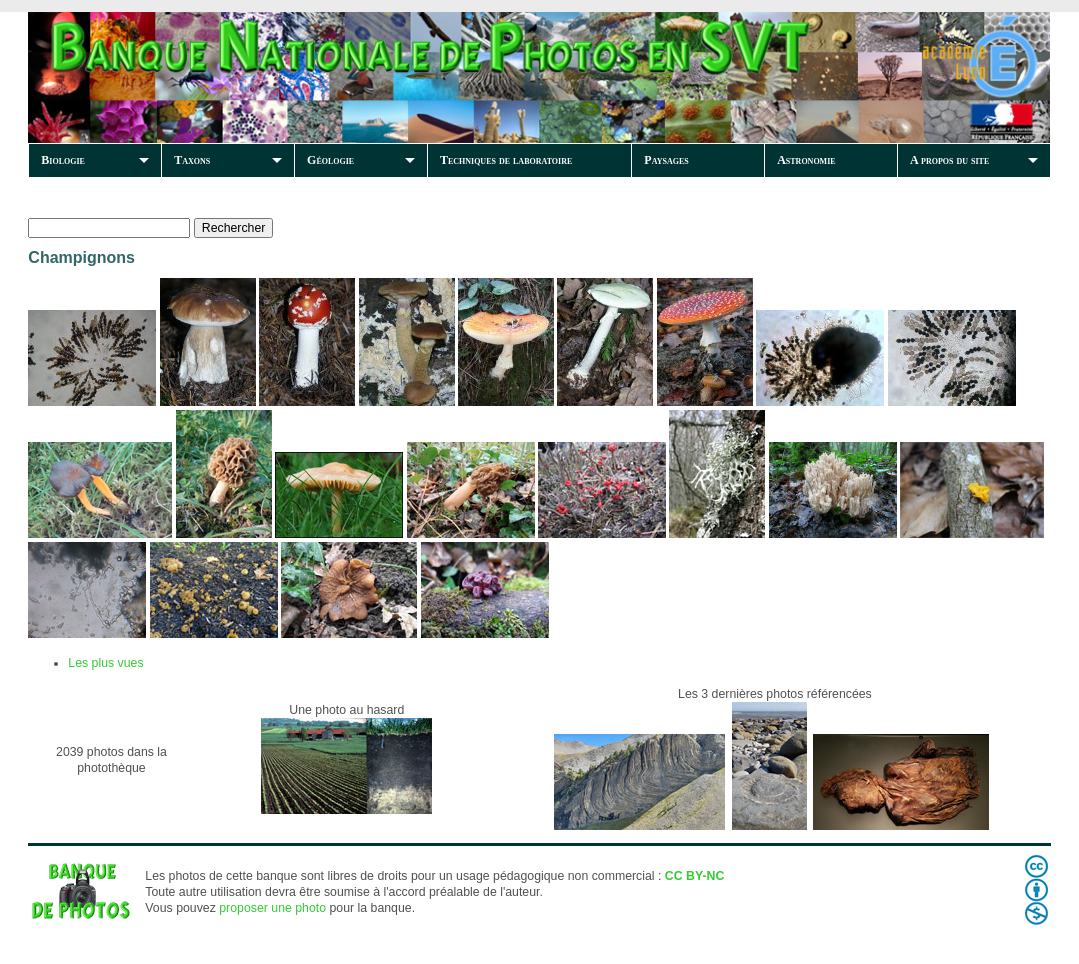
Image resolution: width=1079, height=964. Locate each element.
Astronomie (806, 160)
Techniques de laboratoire (506, 160)
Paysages (666, 160)
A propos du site (949, 160)
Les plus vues (105, 663)
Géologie (330, 160)
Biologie (63, 160)
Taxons (192, 160)
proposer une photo (272, 908)
